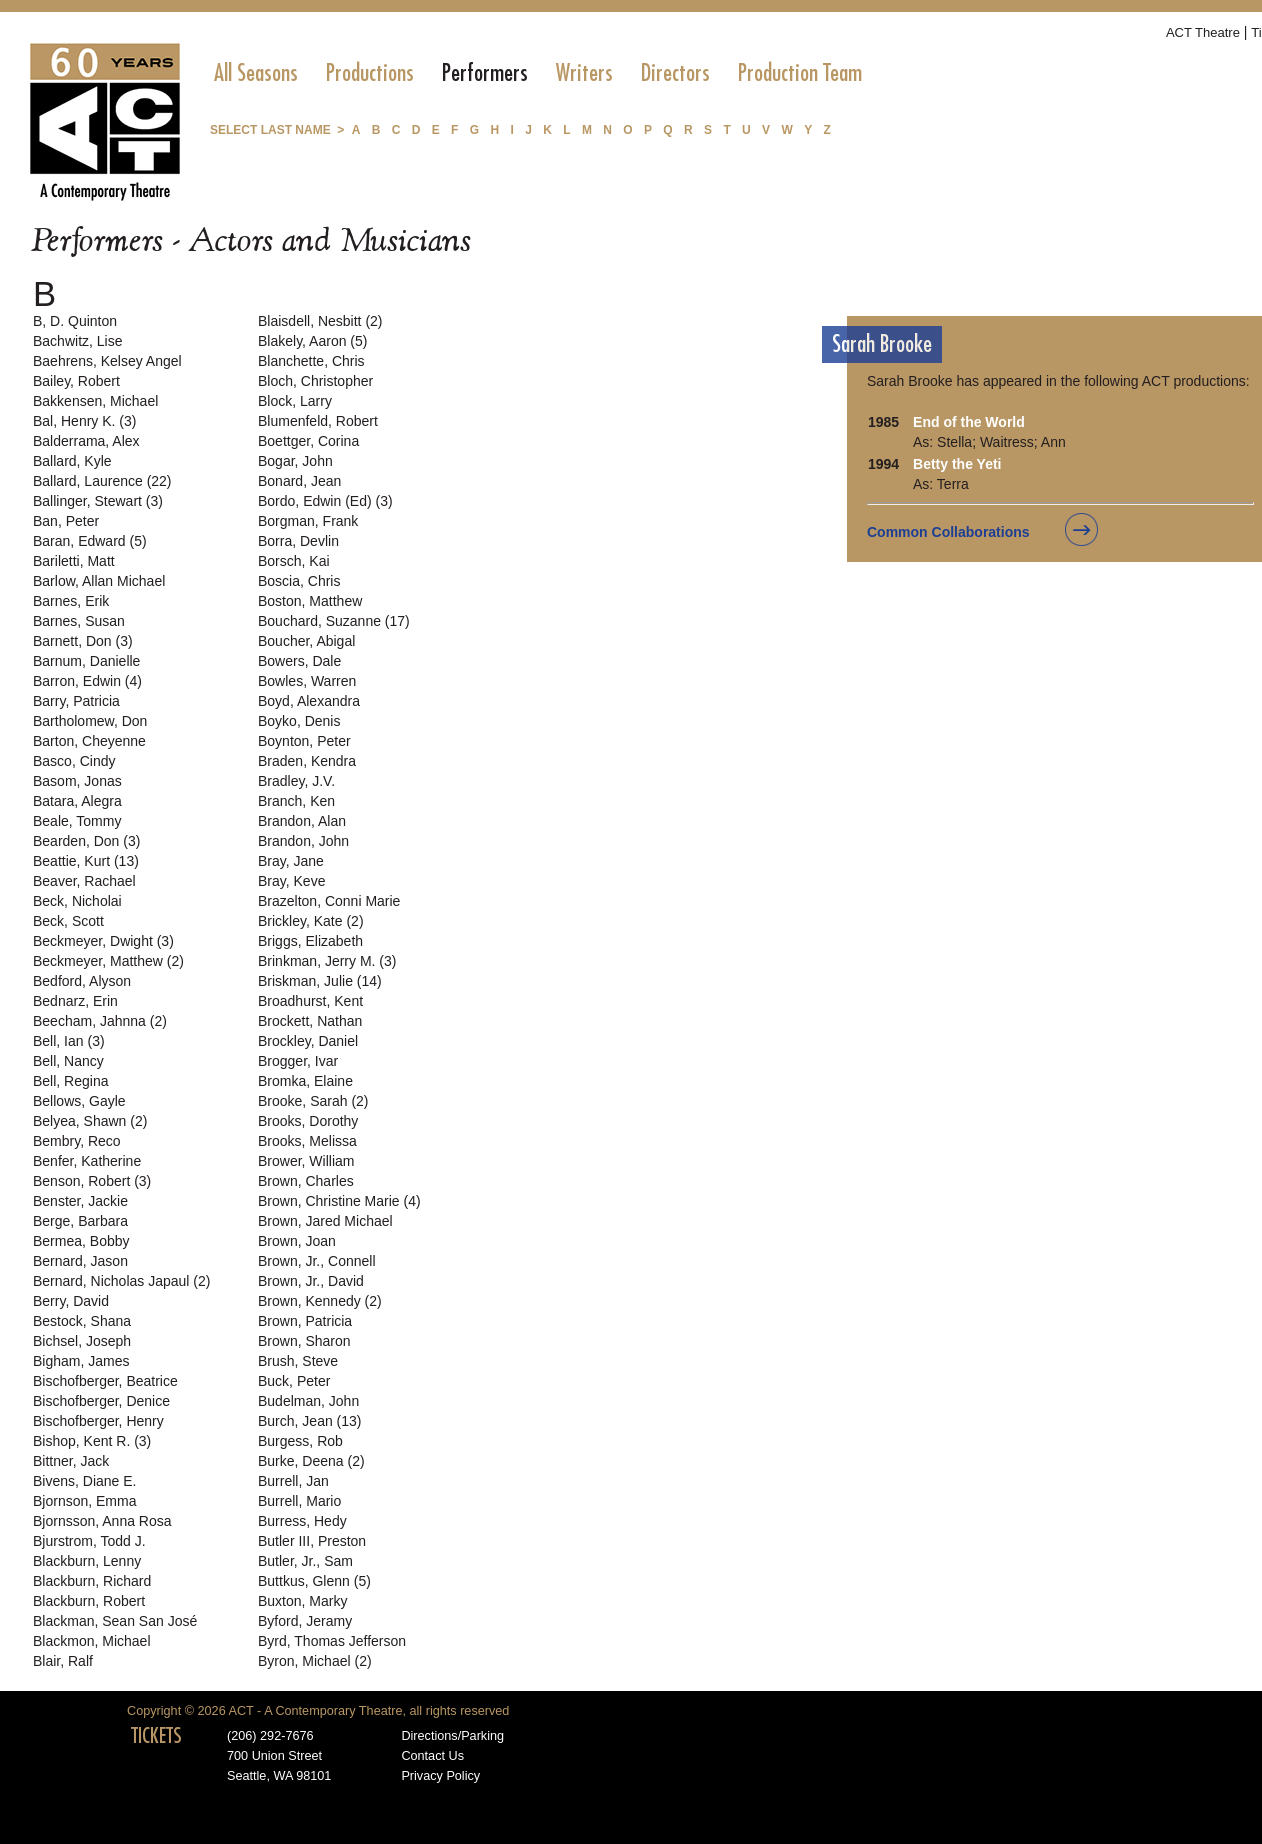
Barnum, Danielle (86, 661)
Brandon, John (303, 841)
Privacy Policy (440, 1776)
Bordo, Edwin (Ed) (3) (325, 501)
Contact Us (432, 1756)
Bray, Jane (291, 861)
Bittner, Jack (71, 1461)
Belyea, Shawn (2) (90, 1121)
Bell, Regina (71, 1081)
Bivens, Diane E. (85, 1481)
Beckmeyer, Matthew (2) (108, 961)
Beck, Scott (68, 921)
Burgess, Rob (300, 1441)
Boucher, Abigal (306, 641)
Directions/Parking (452, 1736)
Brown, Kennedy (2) (320, 1301)
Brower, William (306, 1161)
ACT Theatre (1203, 32)
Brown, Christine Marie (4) (339, 1201)
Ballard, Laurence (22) (102, 481)
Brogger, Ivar (298, 1061)
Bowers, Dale (299, 661)
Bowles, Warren (307, 681)
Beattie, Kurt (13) (86, 861)
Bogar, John (295, 461)
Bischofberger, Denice (101, 1401)
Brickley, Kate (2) (311, 921)
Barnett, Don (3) (83, 641)
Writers (584, 73)
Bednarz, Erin (75, 1001)
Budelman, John (308, 1401)
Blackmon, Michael (92, 1641)
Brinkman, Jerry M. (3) (327, 961)
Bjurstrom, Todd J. (89, 1541)
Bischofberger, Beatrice (105, 1381)
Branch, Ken (296, 801)
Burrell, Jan (293, 1481)
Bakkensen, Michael (95, 401)
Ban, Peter (66, 521)
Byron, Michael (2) (315, 1661)
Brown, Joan (297, 1241)
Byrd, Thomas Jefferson (332, 1641)
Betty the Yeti (957, 464)
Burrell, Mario (299, 1501)
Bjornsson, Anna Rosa (102, 1521)
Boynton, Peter (304, 741)
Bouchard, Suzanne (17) (334, 621)
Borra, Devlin (298, 541)
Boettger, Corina (308, 441)
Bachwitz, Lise (77, 341)
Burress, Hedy (302, 1521)
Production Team (800, 73)
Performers (485, 73)
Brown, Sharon (304, 1341)
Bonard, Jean (299, 481)
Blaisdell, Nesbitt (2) (320, 321)
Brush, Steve (298, 1361)
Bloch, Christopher (315, 381)
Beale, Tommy (77, 821)
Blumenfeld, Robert (318, 421)
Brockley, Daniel (308, 1041)
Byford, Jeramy (305, 1621)
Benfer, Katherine (87, 1161)
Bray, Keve (291, 881)
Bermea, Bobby (81, 1241)
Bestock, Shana (82, 1321)
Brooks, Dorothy (308, 1121)
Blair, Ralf (63, 1661)
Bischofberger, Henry (98, 1421)
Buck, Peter (294, 1381)
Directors (675, 73)
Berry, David (71, 1301)
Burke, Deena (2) (311, 1461)
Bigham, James (81, 1361)
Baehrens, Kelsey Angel (107, 361)
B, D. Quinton (75, 321)
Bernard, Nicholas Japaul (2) (121, 1281)
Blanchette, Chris (311, 361)
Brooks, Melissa (307, 1141)
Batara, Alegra (77, 801)
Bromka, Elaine (305, 1081)
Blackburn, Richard (92, 1581)
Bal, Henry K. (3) (84, 421)
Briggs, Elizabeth (310, 941)
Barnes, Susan (79, 621)
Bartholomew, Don (90, 721)
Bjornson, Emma (84, 1501)
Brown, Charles (306, 1181)
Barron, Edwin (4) (87, 681)
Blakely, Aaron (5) (312, 341)
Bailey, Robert (76, 381)
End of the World (969, 422)
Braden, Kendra (307, 761)
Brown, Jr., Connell (317, 1261)
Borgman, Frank (308, 521)
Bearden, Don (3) (86, 841)
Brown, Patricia (305, 1321)
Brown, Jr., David (311, 1281)
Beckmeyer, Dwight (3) (103, 941)
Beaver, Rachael (84, 881)
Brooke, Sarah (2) (313, 1101)
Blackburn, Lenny (87, 1561)
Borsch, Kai (294, 561)
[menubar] (538, 73)
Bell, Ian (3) (69, 1041)
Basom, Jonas (77, 781)
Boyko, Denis (299, 721)
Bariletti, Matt (74, 561)
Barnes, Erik (71, 601)
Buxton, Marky (302, 1601)
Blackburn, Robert (89, 1601)
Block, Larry (295, 401)
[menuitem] (256, 73)
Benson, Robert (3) (92, 1181)
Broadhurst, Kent (310, 1001)
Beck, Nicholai (77, 901)
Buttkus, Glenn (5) (314, 1581)
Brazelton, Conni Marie (329, 901)
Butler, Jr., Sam (305, 1561)
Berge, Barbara (80, 1221)
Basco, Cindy (74, 761)
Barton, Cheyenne (89, 741)
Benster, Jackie (80, 1201)
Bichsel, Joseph (82, 1341)
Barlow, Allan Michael (99, 581)
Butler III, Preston (312, 1541)
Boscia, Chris (299, 581)
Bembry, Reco (77, 1141)
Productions (370, 73)
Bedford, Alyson (82, 981)
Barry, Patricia (76, 701)
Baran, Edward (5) (90, 541)
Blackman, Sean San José (115, 1621)
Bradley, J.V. (296, 781)
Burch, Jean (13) (310, 1421)
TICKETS (156, 1736)
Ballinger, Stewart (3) (98, 501)
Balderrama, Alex (86, 441)
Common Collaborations (948, 532)
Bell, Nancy (68, 1061)
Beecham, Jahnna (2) (100, 1021)
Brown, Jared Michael (325, 1221)
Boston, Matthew (310, 601)
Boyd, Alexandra (309, 701)
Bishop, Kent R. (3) (92, 1441)
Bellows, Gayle (79, 1101)
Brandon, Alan (302, 821)
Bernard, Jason (80, 1261)
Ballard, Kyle (72, 461)
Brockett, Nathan (310, 1021)
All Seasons (256, 73)
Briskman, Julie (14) (320, 981)
